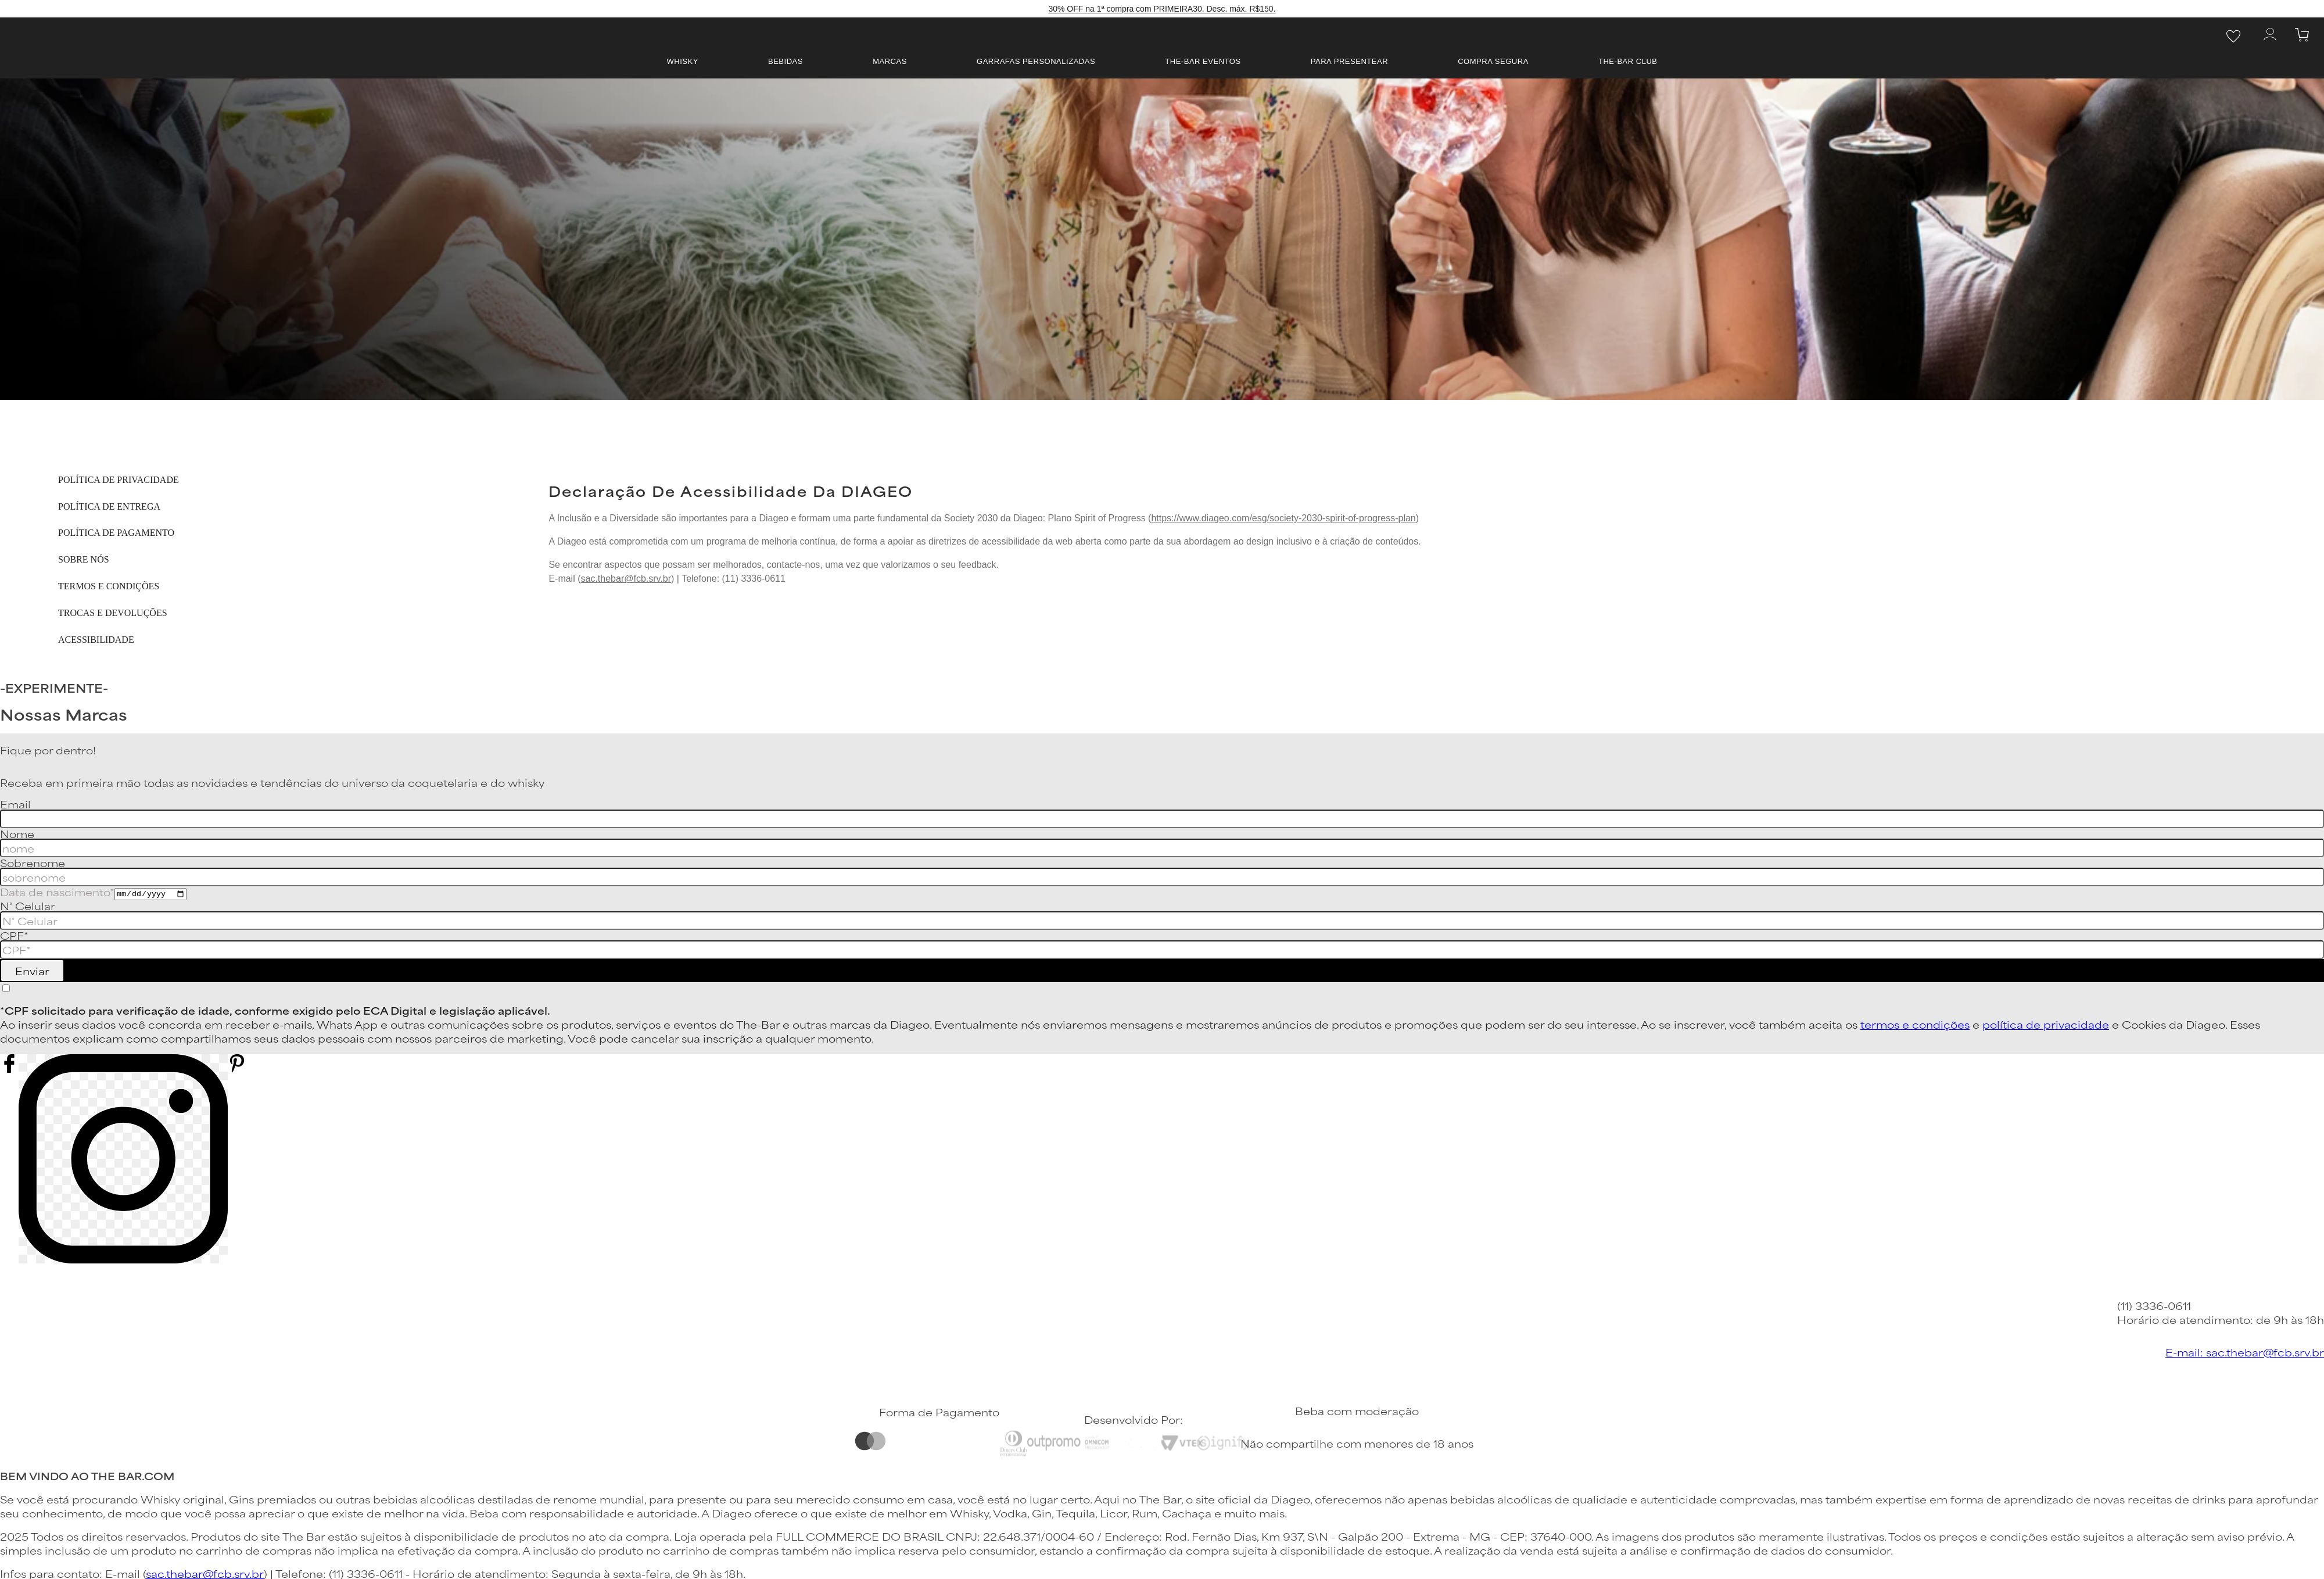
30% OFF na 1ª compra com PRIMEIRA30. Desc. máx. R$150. (1161, 9)
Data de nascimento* (57, 891)
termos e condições (1915, 1024)
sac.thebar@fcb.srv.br (626, 578)
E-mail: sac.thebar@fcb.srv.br (2244, 1351)
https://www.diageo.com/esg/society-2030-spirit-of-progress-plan (1283, 518)
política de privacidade (2045, 1024)
